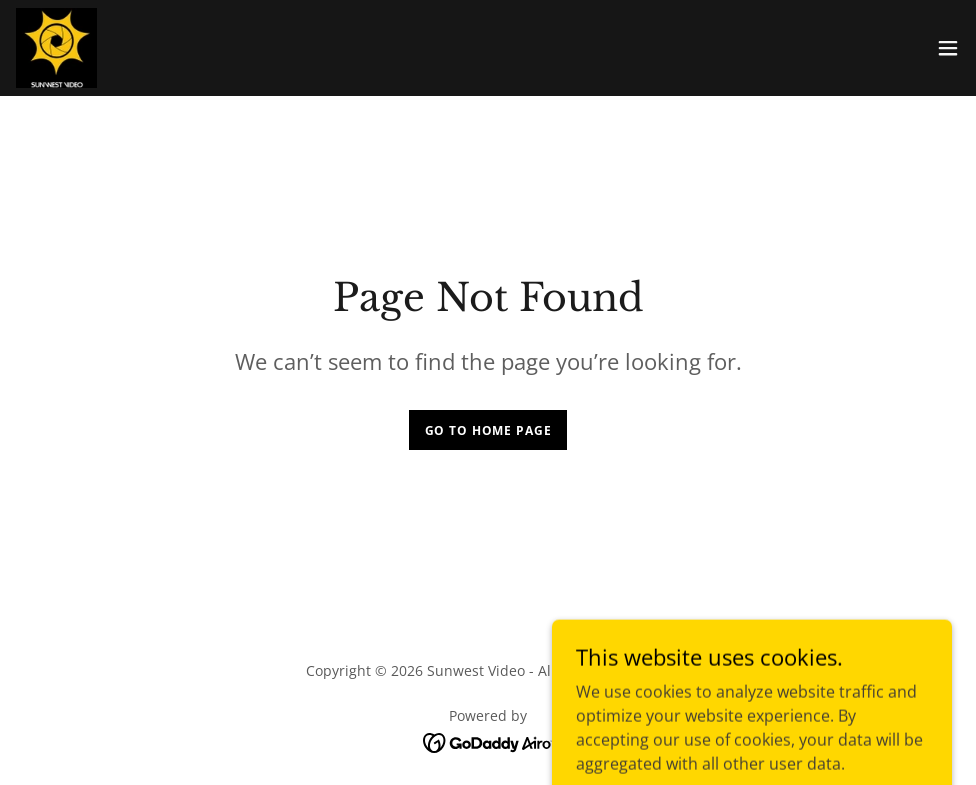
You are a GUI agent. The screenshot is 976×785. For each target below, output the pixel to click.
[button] (948, 48)
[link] (56, 48)
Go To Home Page (488, 430)
